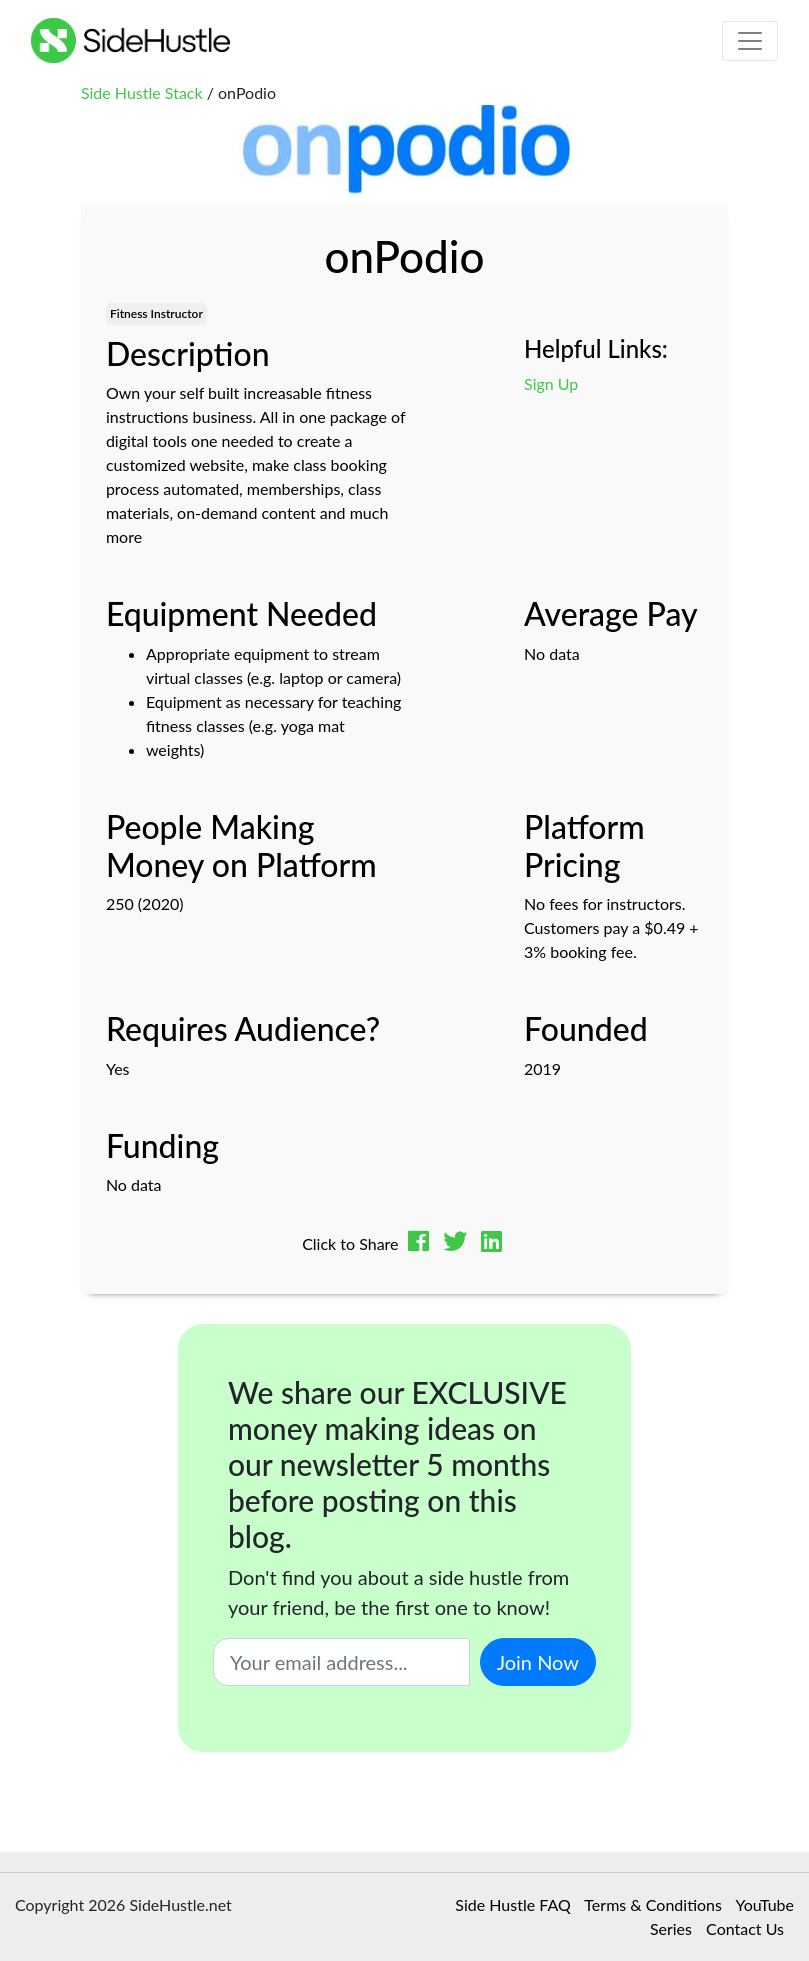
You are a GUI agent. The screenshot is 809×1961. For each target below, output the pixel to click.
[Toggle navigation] (750, 41)
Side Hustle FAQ (512, 1904)
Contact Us (745, 1928)
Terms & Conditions (653, 1904)
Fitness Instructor (156, 313)
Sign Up (551, 383)
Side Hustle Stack (142, 92)
